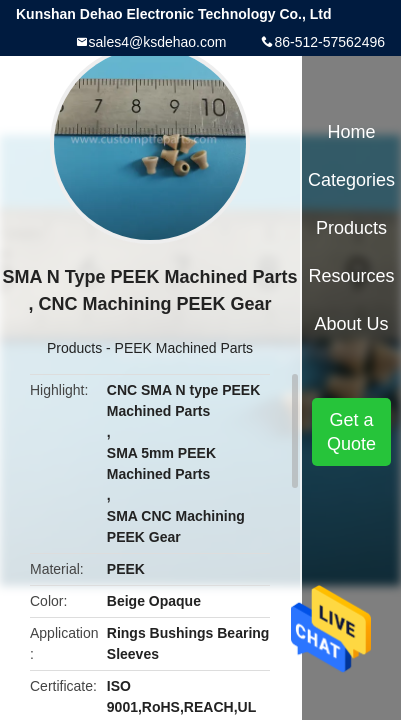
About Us (352, 324)
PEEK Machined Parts (184, 348)
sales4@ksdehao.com (158, 42)
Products (74, 348)
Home (352, 132)
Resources (352, 276)
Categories (351, 180)
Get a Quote (351, 432)
